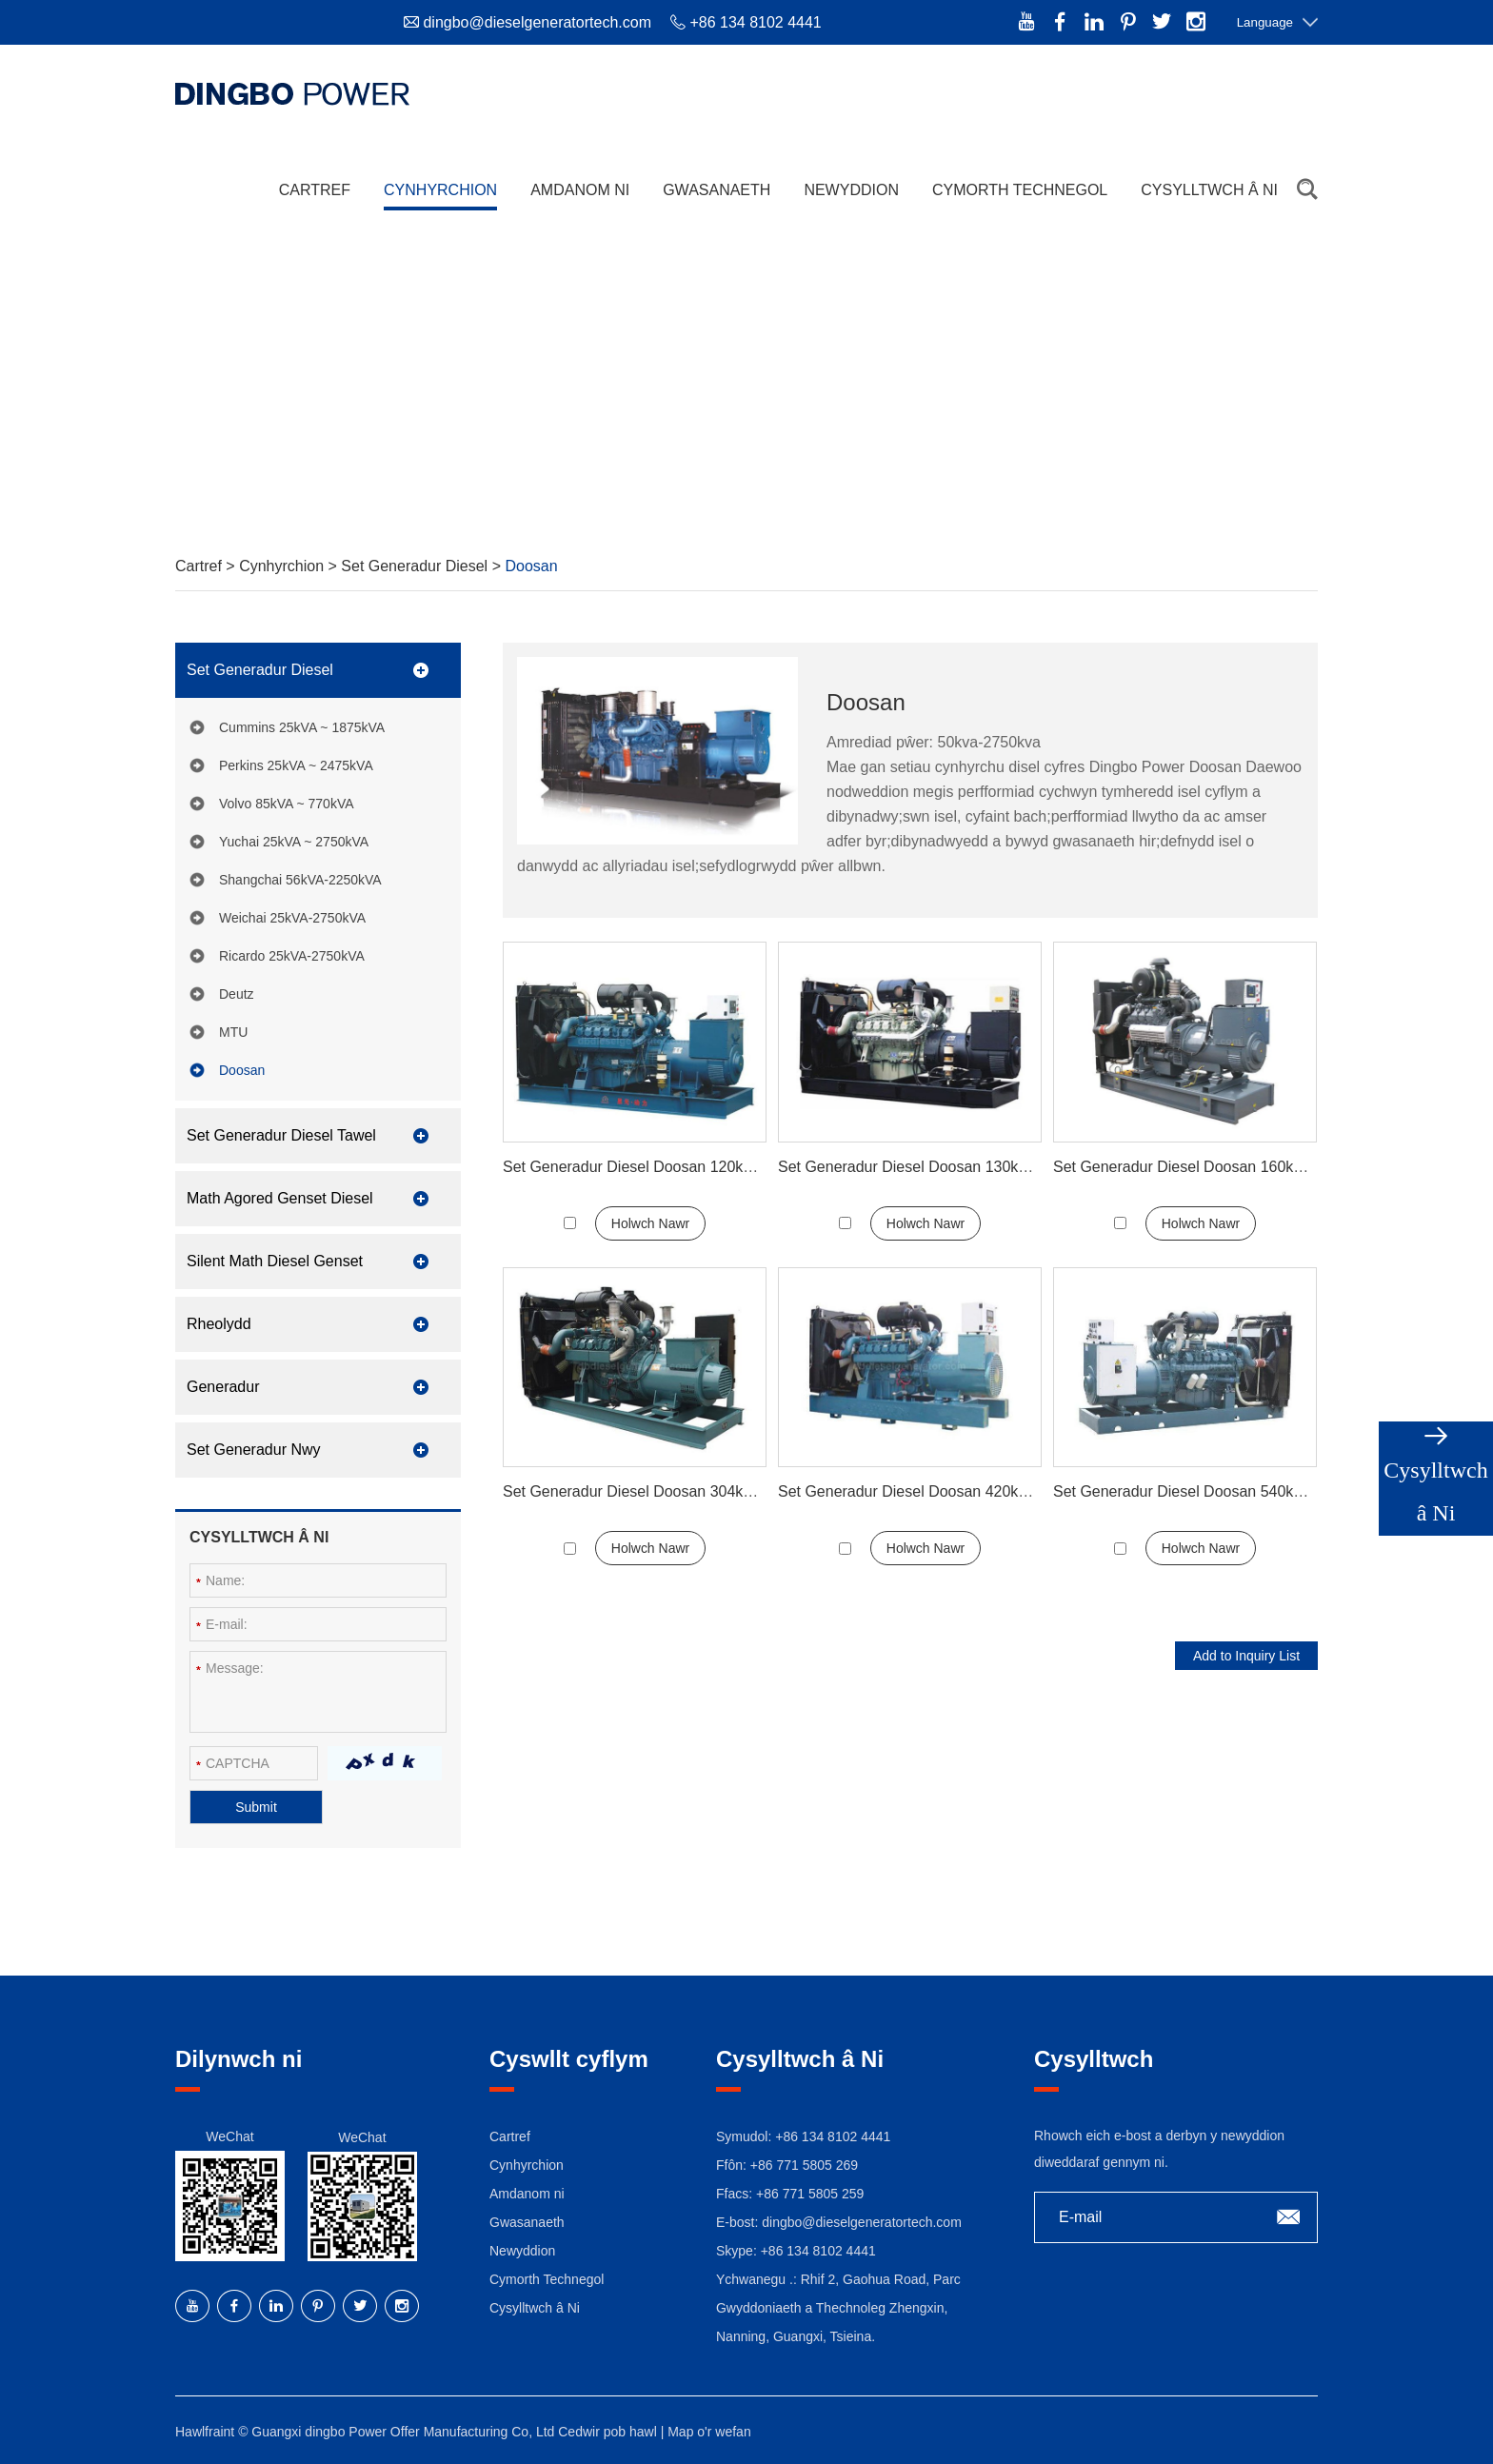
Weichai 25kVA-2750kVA (292, 917)
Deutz (236, 994)
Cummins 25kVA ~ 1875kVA (302, 727)
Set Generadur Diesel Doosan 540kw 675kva (1205, 1491)
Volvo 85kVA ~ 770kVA (286, 803)
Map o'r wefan (709, 2431)
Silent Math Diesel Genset (275, 1261)
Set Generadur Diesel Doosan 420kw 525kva (930, 1491)
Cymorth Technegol (1019, 190)
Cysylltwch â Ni (1209, 190)
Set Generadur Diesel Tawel (281, 1135)
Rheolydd (219, 1324)
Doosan (531, 566)
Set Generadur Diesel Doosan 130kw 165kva (930, 1167)
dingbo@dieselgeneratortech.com (537, 22)
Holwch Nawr (650, 1223)
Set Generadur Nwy (254, 1449)
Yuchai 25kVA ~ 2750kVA (293, 841)
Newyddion (851, 190)
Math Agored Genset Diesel (280, 1198)
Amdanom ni (579, 190)
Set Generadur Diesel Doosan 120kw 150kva (655, 1167)
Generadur (223, 1387)
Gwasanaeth (716, 190)
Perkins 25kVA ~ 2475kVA (296, 765)
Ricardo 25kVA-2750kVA (292, 956)
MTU (233, 1032)
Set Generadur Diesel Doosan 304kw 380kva (655, 1491)
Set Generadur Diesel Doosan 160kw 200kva (1205, 1167)
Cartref (314, 190)
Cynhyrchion (440, 190)
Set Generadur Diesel (416, 566)
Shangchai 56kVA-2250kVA (300, 879)
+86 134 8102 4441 (818, 2250)
